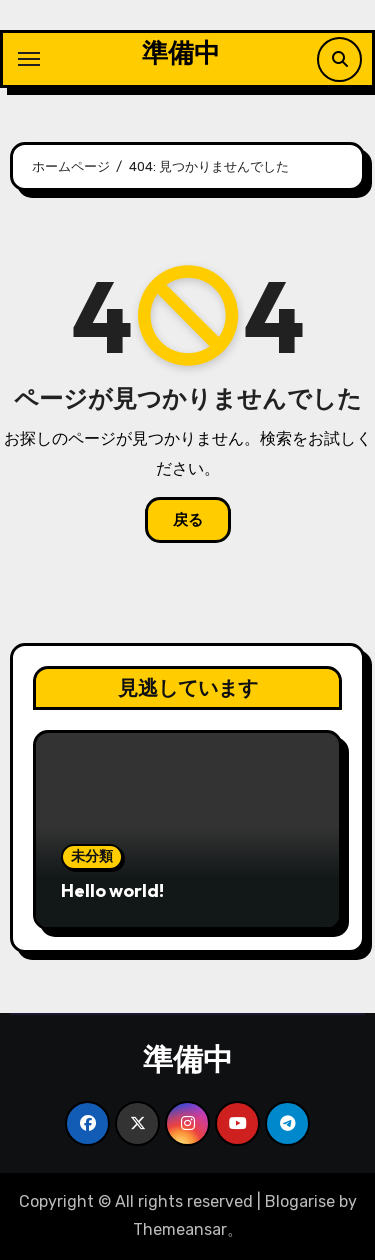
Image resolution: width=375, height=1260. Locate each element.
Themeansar (180, 1229)
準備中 (181, 52)
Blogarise (300, 1201)
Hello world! (112, 890)
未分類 (92, 856)
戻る (188, 520)
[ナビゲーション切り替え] (29, 59)
